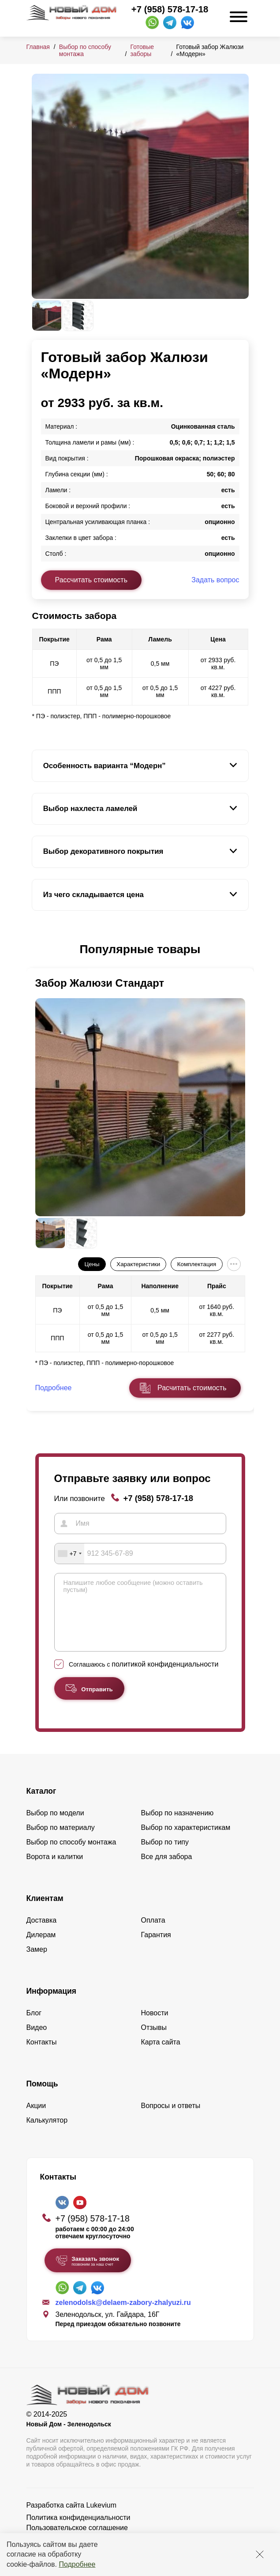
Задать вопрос (215, 580)
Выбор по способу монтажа (71, 1855)
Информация (51, 2004)
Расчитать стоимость (191, 1388)
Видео (36, 2040)
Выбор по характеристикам (186, 1840)
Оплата (153, 1933)
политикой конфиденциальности (165, 1677)
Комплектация (196, 1264)
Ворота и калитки (54, 1870)
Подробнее (77, 2564)
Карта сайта (160, 2055)
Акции (36, 2119)
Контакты (41, 2055)
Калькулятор (47, 2133)
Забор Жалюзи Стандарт (99, 983)
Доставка (41, 1933)
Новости (154, 2026)
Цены (91, 1264)
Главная (38, 46)
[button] (37, 949)
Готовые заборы (142, 50)
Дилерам (41, 1948)
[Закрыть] (260, 2554)
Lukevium (101, 2518)
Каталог (41, 1804)
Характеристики (138, 1264)
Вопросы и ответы (171, 2119)
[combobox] (70, 1553)
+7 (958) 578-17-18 (169, 9)
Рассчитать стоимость (91, 580)
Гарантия (156, 1948)
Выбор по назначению (177, 1826)
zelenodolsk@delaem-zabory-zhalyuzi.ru (123, 2316)
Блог (34, 2026)
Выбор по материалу (60, 1840)
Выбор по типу (165, 1855)
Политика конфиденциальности (78, 2531)
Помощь (42, 2097)
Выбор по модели (55, 1826)
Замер (36, 1962)
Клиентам (44, 1911)
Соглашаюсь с (143, 1677)
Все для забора (166, 1870)
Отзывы (154, 2040)
